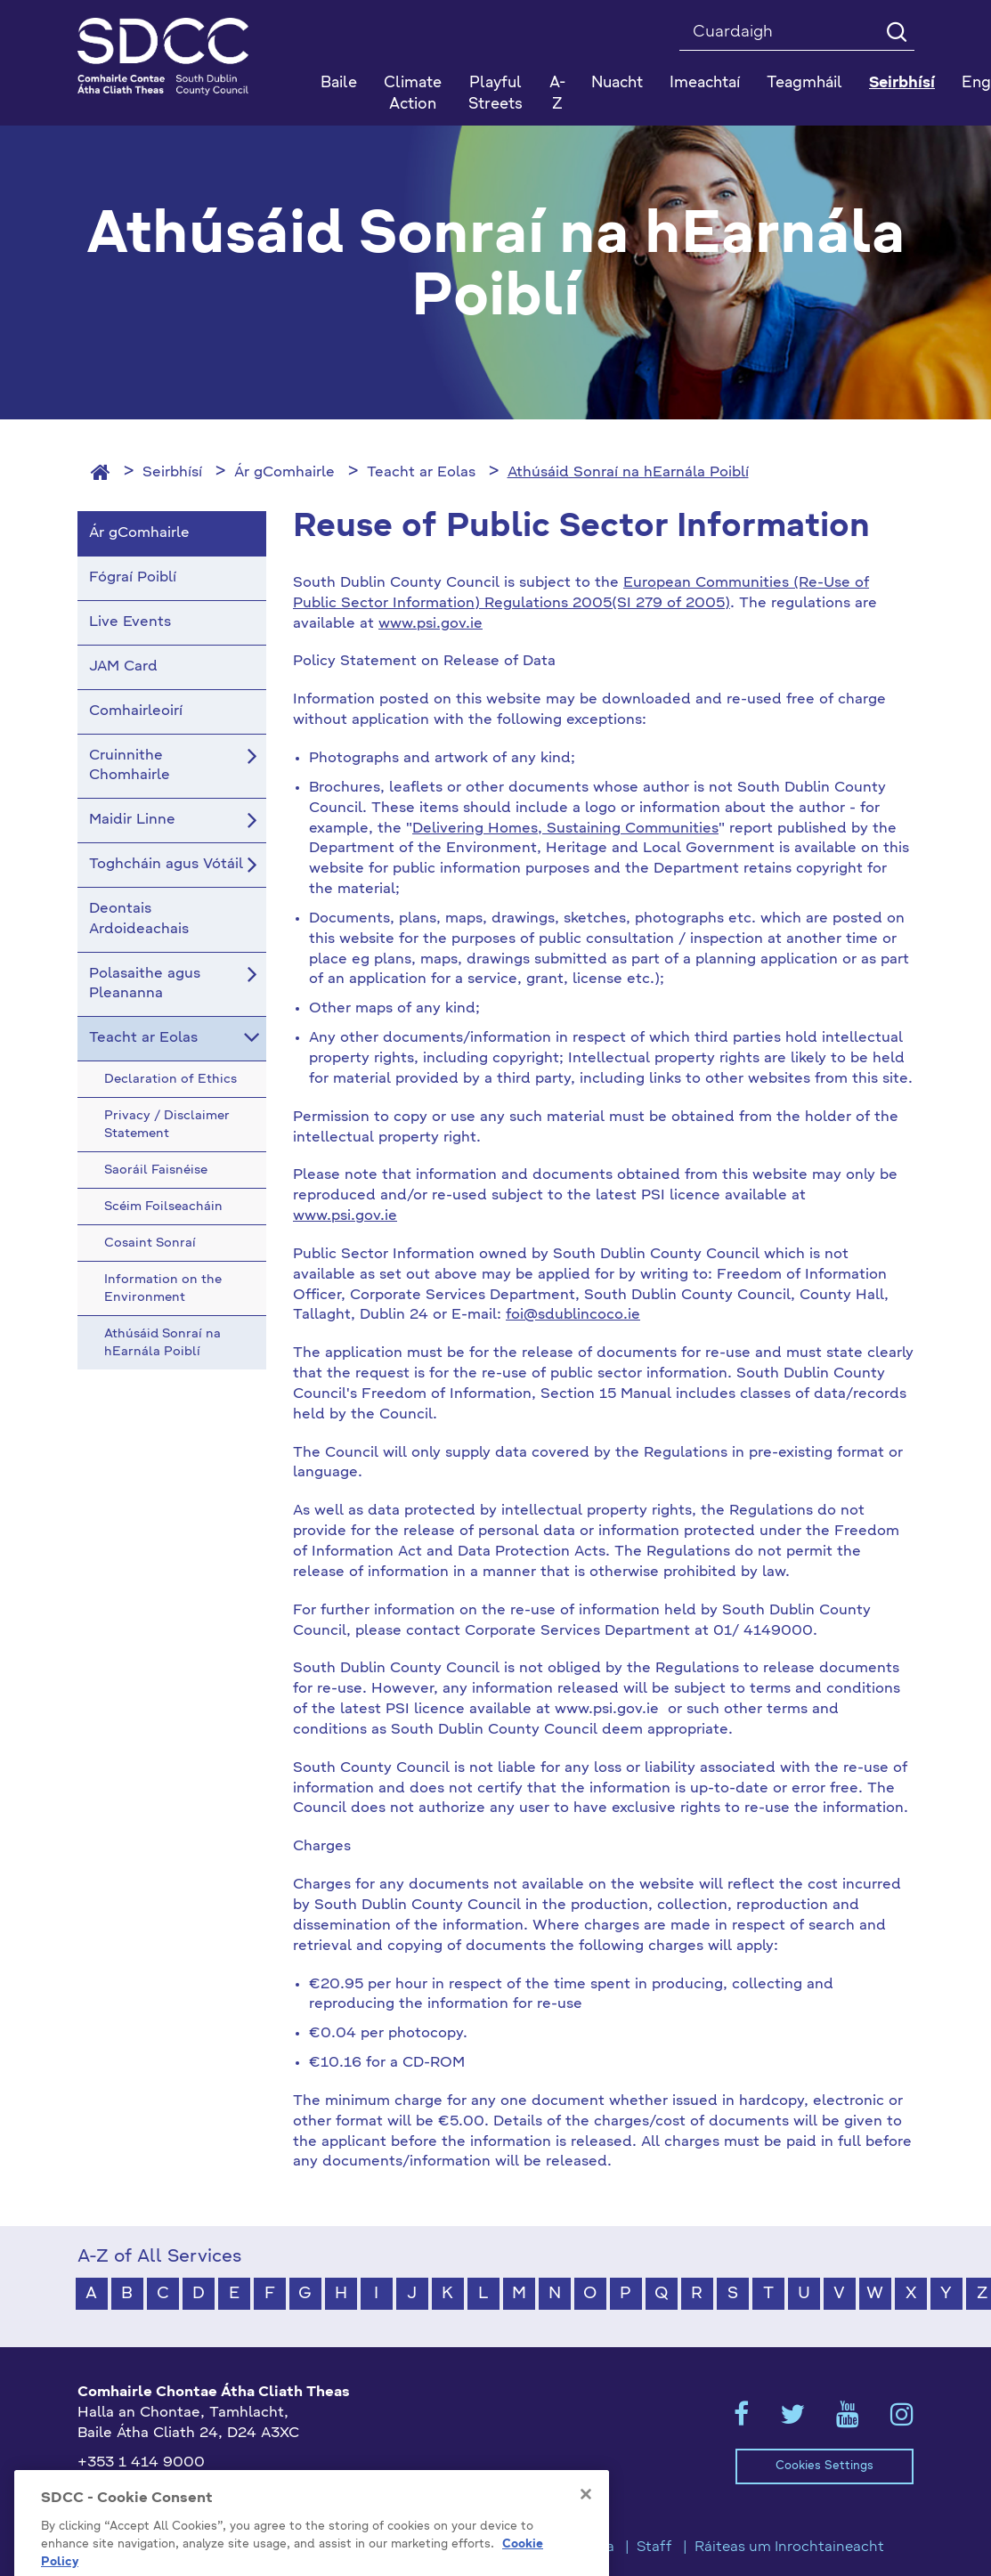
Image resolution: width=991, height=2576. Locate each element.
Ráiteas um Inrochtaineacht (789, 2547)
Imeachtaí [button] (705, 83)
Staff (654, 2547)
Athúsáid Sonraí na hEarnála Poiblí (628, 473)
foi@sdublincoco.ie (573, 1315)
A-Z (557, 94)
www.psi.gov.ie (430, 624)
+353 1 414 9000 (141, 2463)
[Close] (586, 2528)
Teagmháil (804, 83)
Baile (339, 83)
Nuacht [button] (617, 83)
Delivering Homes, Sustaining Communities (565, 829)
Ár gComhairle (284, 473)
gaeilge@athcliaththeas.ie (169, 2492)
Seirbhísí (172, 473)
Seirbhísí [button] (902, 83)
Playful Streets (495, 94)
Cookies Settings (824, 2466)
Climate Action (413, 94)
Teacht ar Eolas (421, 473)
